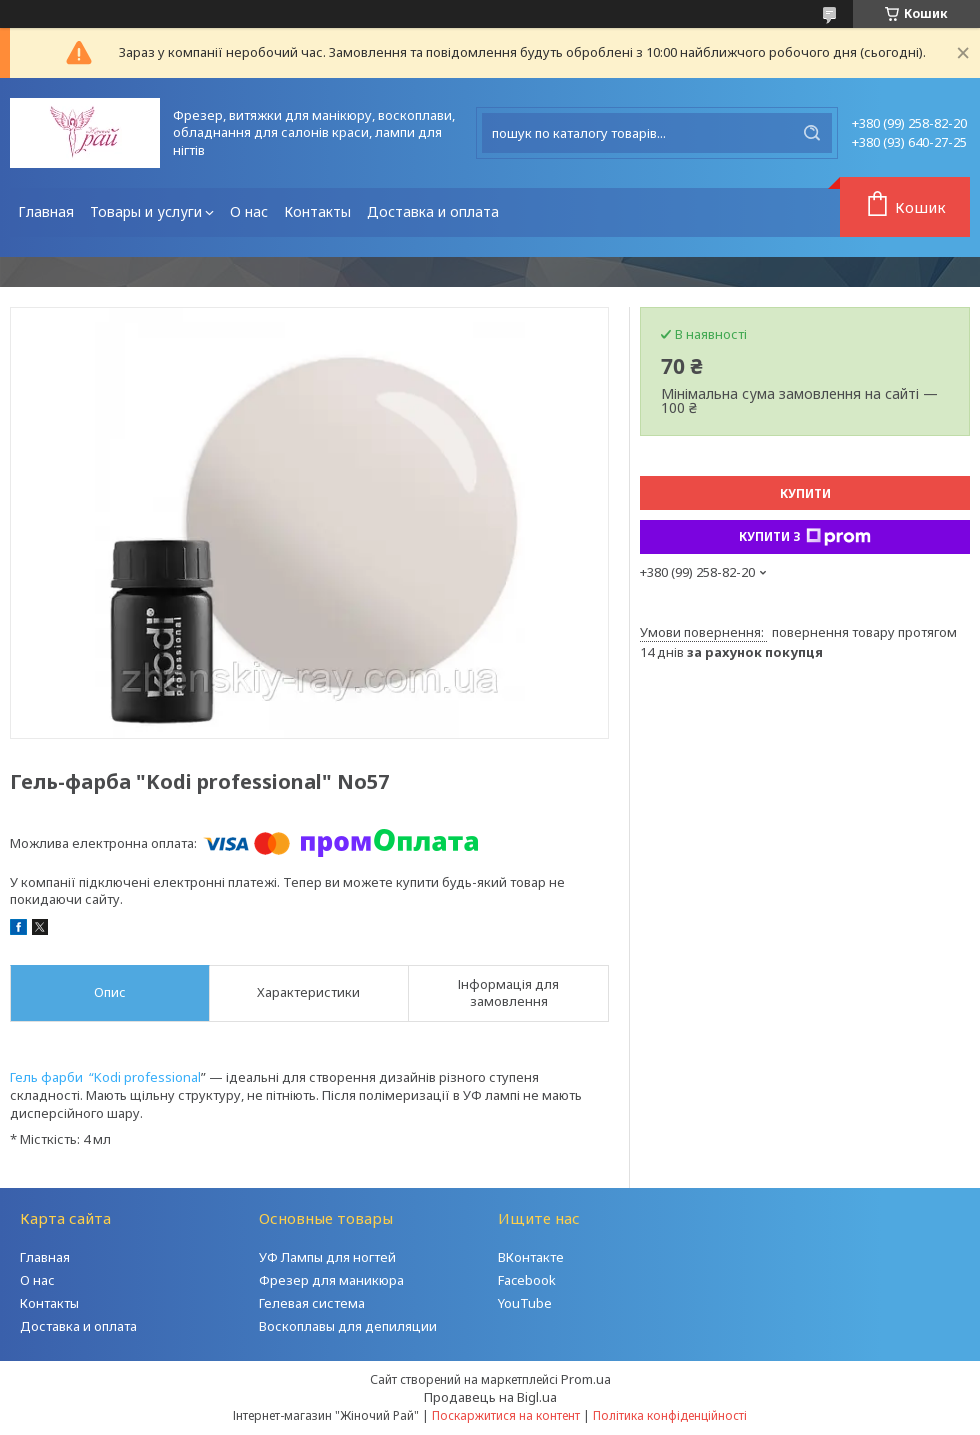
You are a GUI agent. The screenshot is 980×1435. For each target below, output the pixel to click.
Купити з (805, 537)
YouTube (525, 1303)
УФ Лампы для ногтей (327, 1257)
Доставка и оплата (433, 211)
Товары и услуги (146, 211)
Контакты (317, 211)
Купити (805, 493)
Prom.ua (586, 1379)
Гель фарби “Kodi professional (105, 1077)
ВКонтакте (531, 1257)
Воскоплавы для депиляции (348, 1326)
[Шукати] (812, 133)
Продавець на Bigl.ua (490, 1397)
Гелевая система (312, 1303)
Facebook (527, 1280)
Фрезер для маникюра (331, 1280)
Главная (46, 211)
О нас (249, 211)
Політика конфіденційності (670, 1415)
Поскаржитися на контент (506, 1415)
